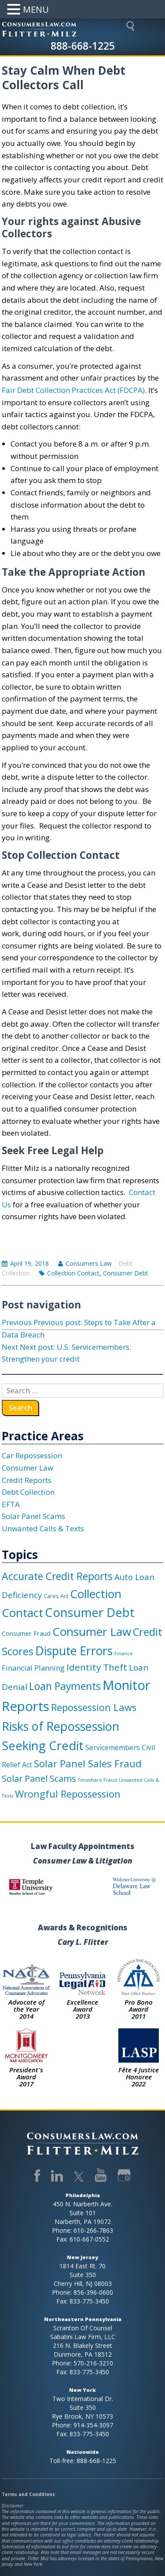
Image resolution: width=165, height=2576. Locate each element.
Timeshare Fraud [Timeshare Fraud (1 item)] (97, 1780)
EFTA (11, 1504)
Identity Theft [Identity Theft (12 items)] (96, 1667)
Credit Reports (26, 1480)
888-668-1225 (83, 46)
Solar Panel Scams (33, 1516)
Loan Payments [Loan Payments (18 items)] (65, 1686)
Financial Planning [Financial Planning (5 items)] (33, 1668)
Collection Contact (73, 1273)
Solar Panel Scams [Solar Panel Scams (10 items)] (39, 1778)
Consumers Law (89, 1263)
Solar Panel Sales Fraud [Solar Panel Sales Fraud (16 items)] (88, 1763)
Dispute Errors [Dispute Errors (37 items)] (74, 1650)
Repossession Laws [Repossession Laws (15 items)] (93, 1707)
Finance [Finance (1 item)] (123, 1653)
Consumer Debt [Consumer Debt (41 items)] (90, 1612)
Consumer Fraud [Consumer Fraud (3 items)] (26, 1633)
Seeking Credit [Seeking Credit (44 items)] (43, 1745)
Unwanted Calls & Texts (43, 1528)
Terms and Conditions (28, 2494)
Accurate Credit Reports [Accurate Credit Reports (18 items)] (57, 1576)
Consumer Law (27, 1468)
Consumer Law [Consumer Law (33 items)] (91, 1631)
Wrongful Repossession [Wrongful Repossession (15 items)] (68, 1794)
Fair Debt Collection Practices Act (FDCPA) (73, 390)
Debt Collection (28, 1492)
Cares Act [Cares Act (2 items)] (56, 1596)
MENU (36, 9)
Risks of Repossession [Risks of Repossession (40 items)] (60, 1726)
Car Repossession (32, 1455)
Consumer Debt (125, 1273)
